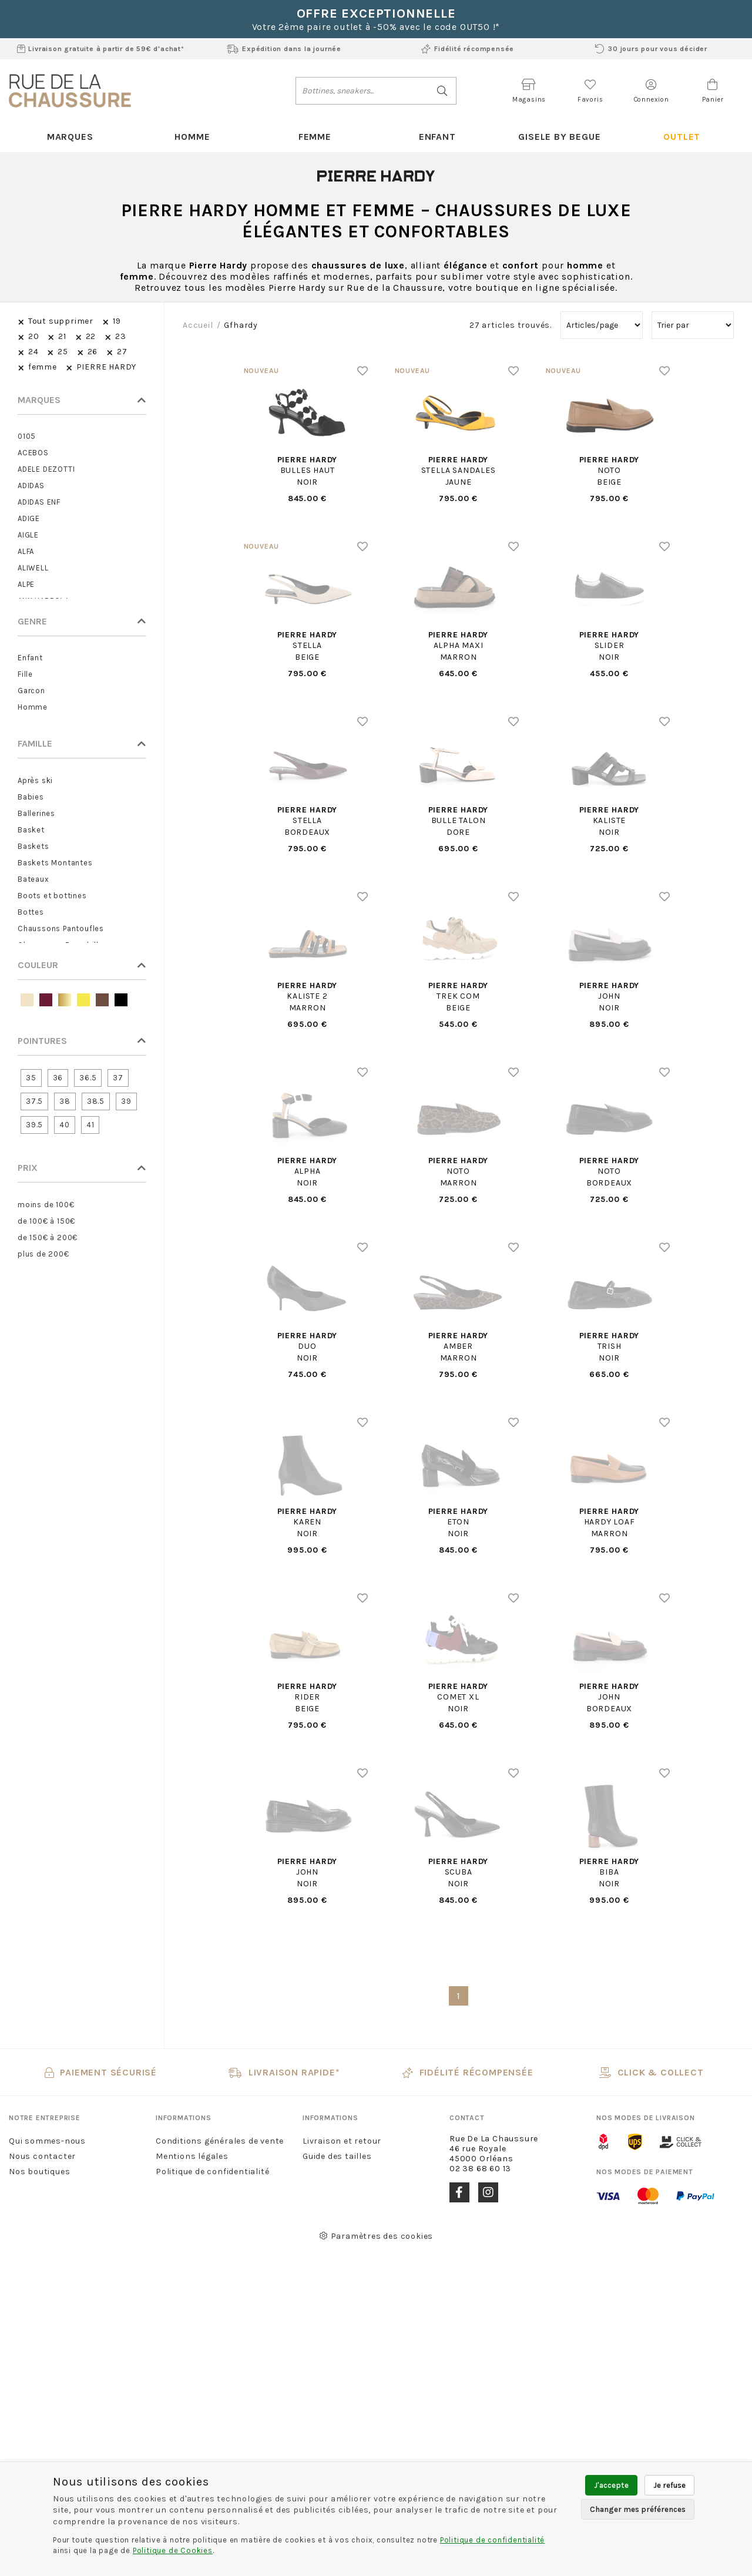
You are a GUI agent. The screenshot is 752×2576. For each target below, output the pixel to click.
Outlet (681, 136)
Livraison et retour (342, 2141)
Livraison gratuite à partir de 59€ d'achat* (100, 48)
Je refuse (669, 2485)
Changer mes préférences (638, 2509)
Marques (70, 136)
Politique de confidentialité (212, 2172)
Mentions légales (192, 2156)
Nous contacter (42, 2156)
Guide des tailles (337, 2156)
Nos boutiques (39, 2172)
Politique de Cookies (173, 2550)
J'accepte (611, 2485)
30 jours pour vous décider (651, 48)
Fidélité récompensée (467, 48)
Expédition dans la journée (284, 48)
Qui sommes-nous (47, 2141)
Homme (192, 136)
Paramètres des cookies (376, 2236)
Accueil (198, 325)
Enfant (437, 136)
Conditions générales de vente (220, 2141)
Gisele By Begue (559, 136)
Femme (314, 136)
